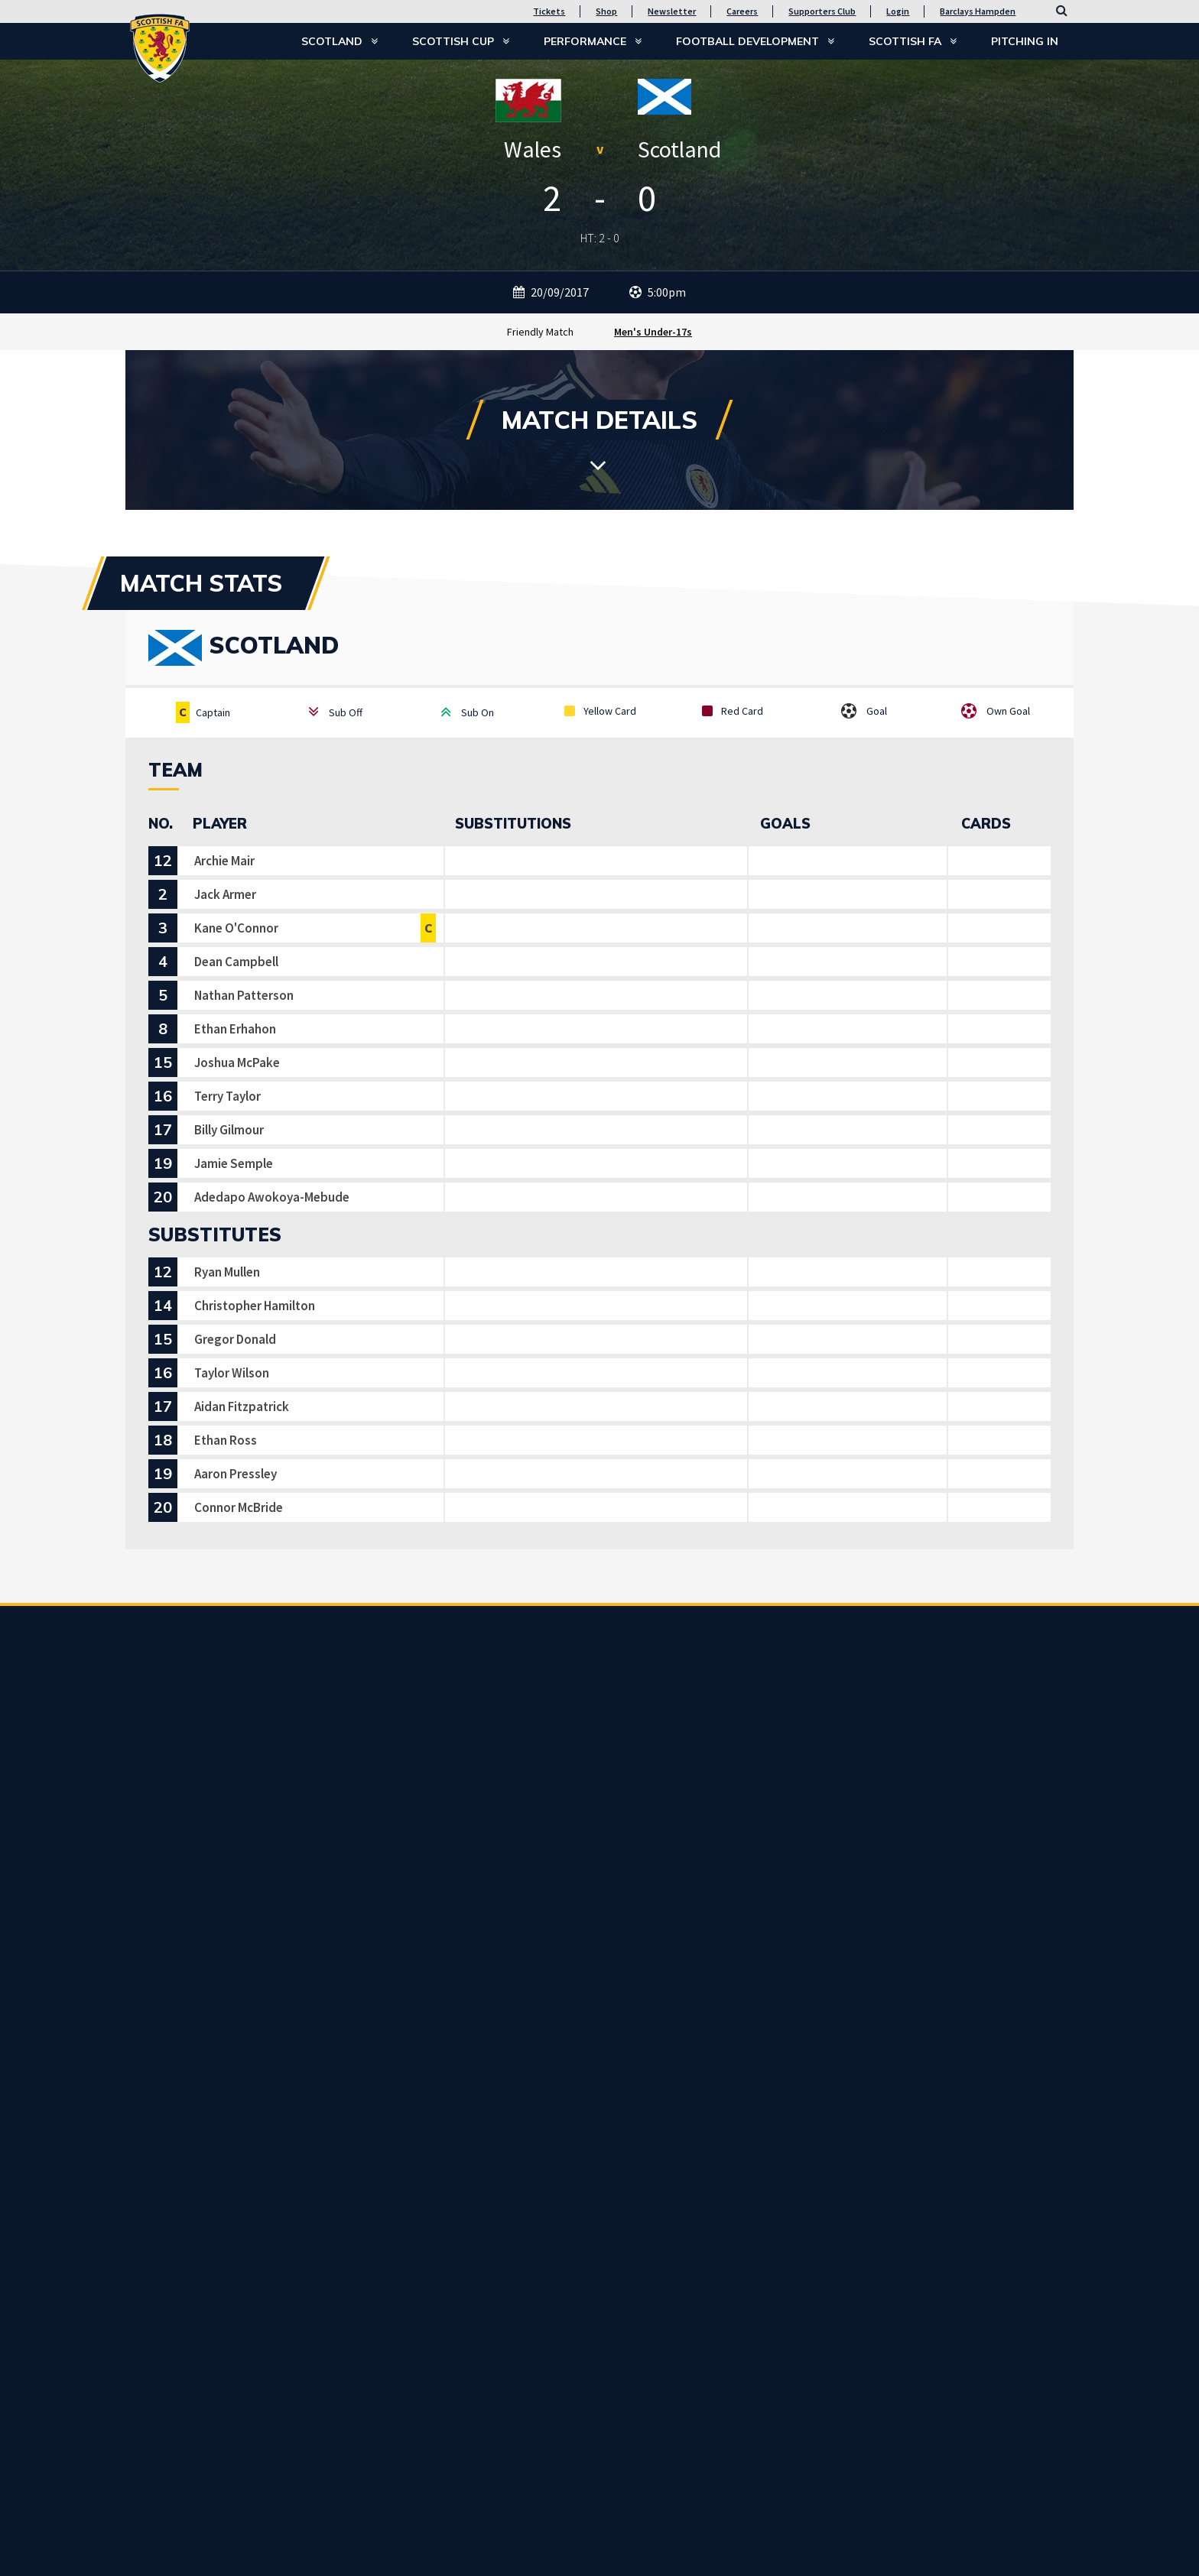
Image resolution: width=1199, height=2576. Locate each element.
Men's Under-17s (653, 332)
